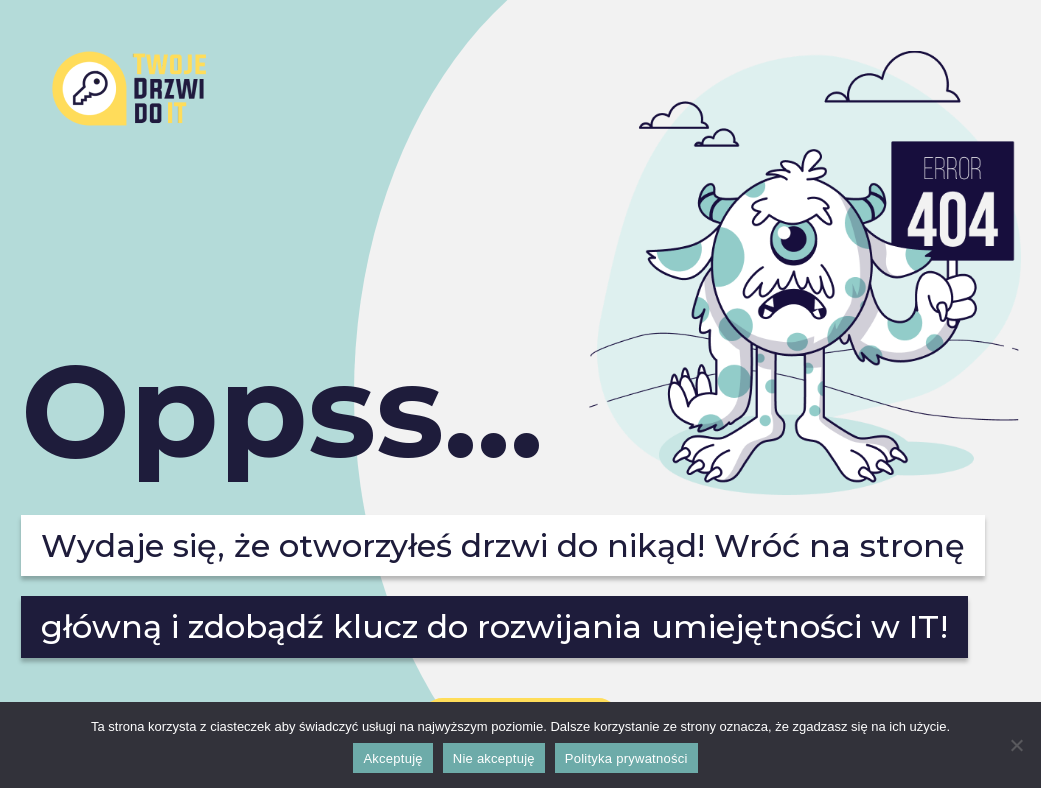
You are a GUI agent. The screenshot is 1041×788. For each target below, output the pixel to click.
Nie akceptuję (494, 758)
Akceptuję (392, 758)
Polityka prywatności (626, 758)
